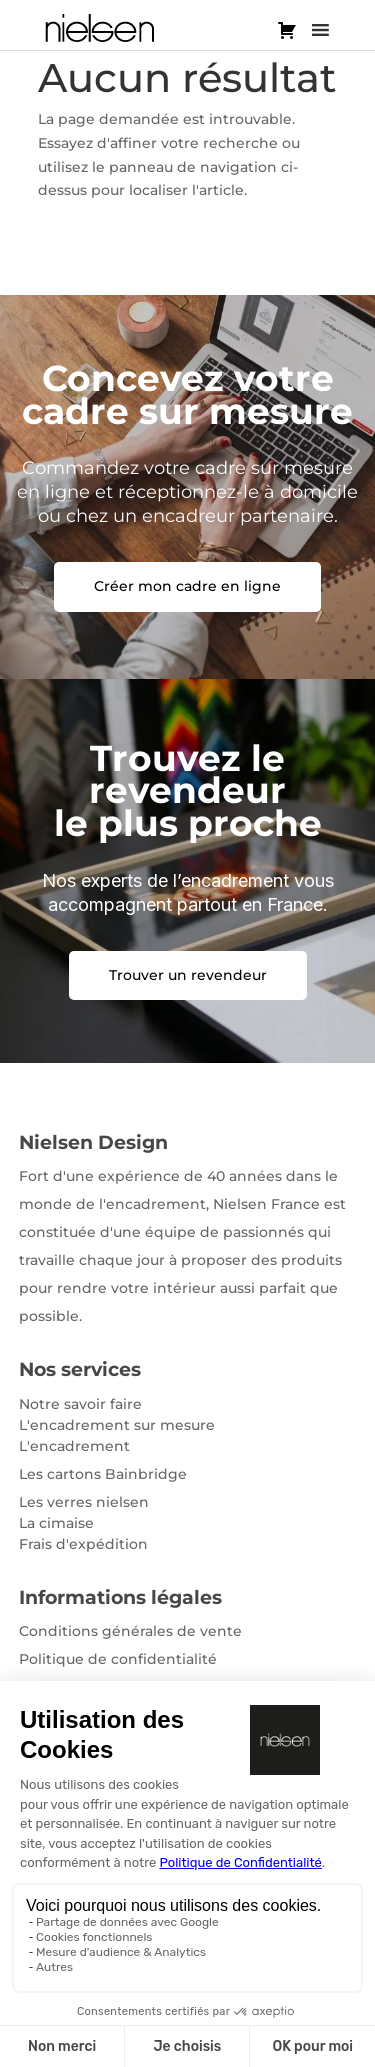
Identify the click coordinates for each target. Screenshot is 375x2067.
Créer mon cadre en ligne (187, 586)
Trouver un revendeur (188, 975)
